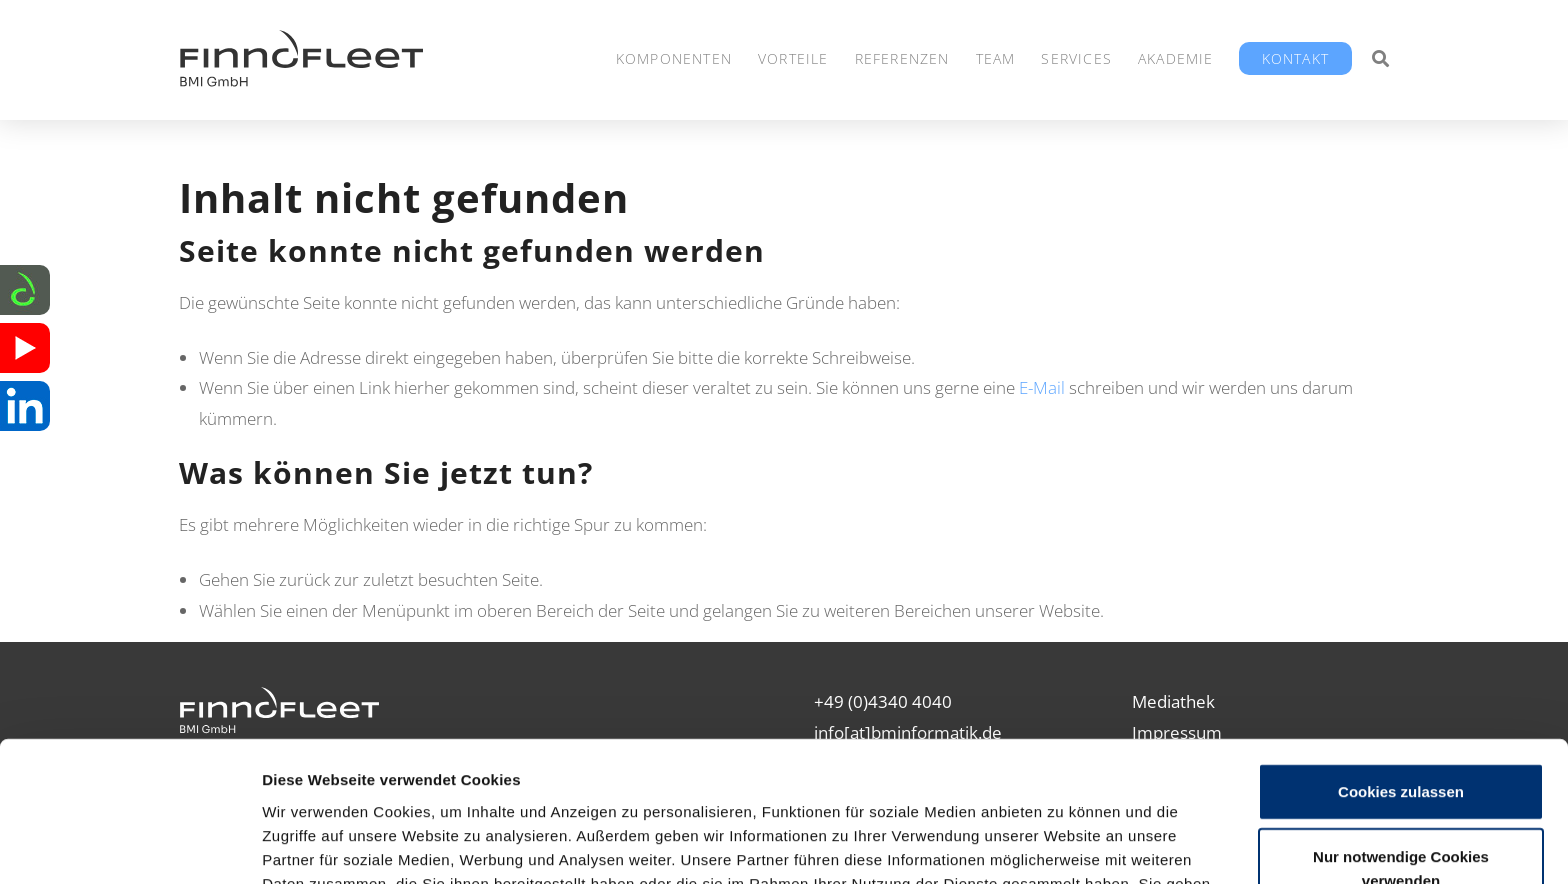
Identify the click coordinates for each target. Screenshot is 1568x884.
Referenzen (902, 58)
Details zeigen (1063, 844)
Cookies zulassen (1401, 663)
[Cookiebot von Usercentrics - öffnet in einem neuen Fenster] (129, 845)
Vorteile (793, 58)
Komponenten (674, 58)
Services (1076, 58)
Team (996, 58)
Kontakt (1295, 58)
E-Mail (1042, 387)
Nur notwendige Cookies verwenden (1401, 741)
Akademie (1176, 58)
